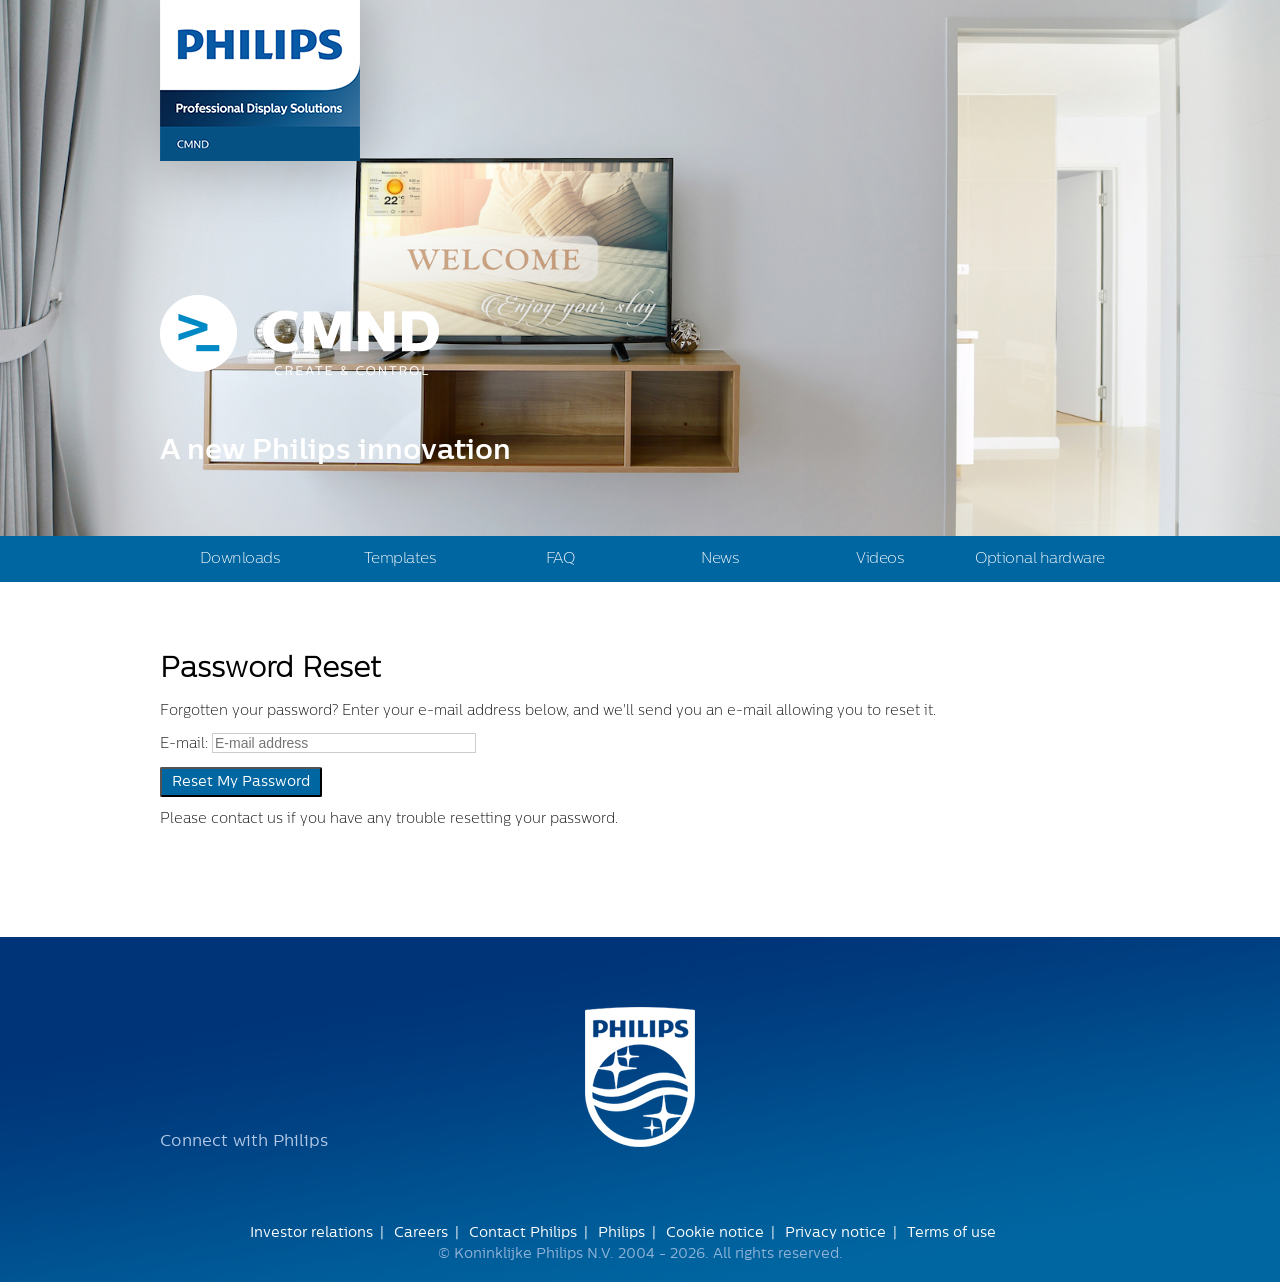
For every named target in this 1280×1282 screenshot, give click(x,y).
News (720, 558)
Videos (880, 558)
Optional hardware (1040, 558)
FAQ (560, 558)
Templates (400, 558)
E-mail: (184, 744)
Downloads (240, 558)
